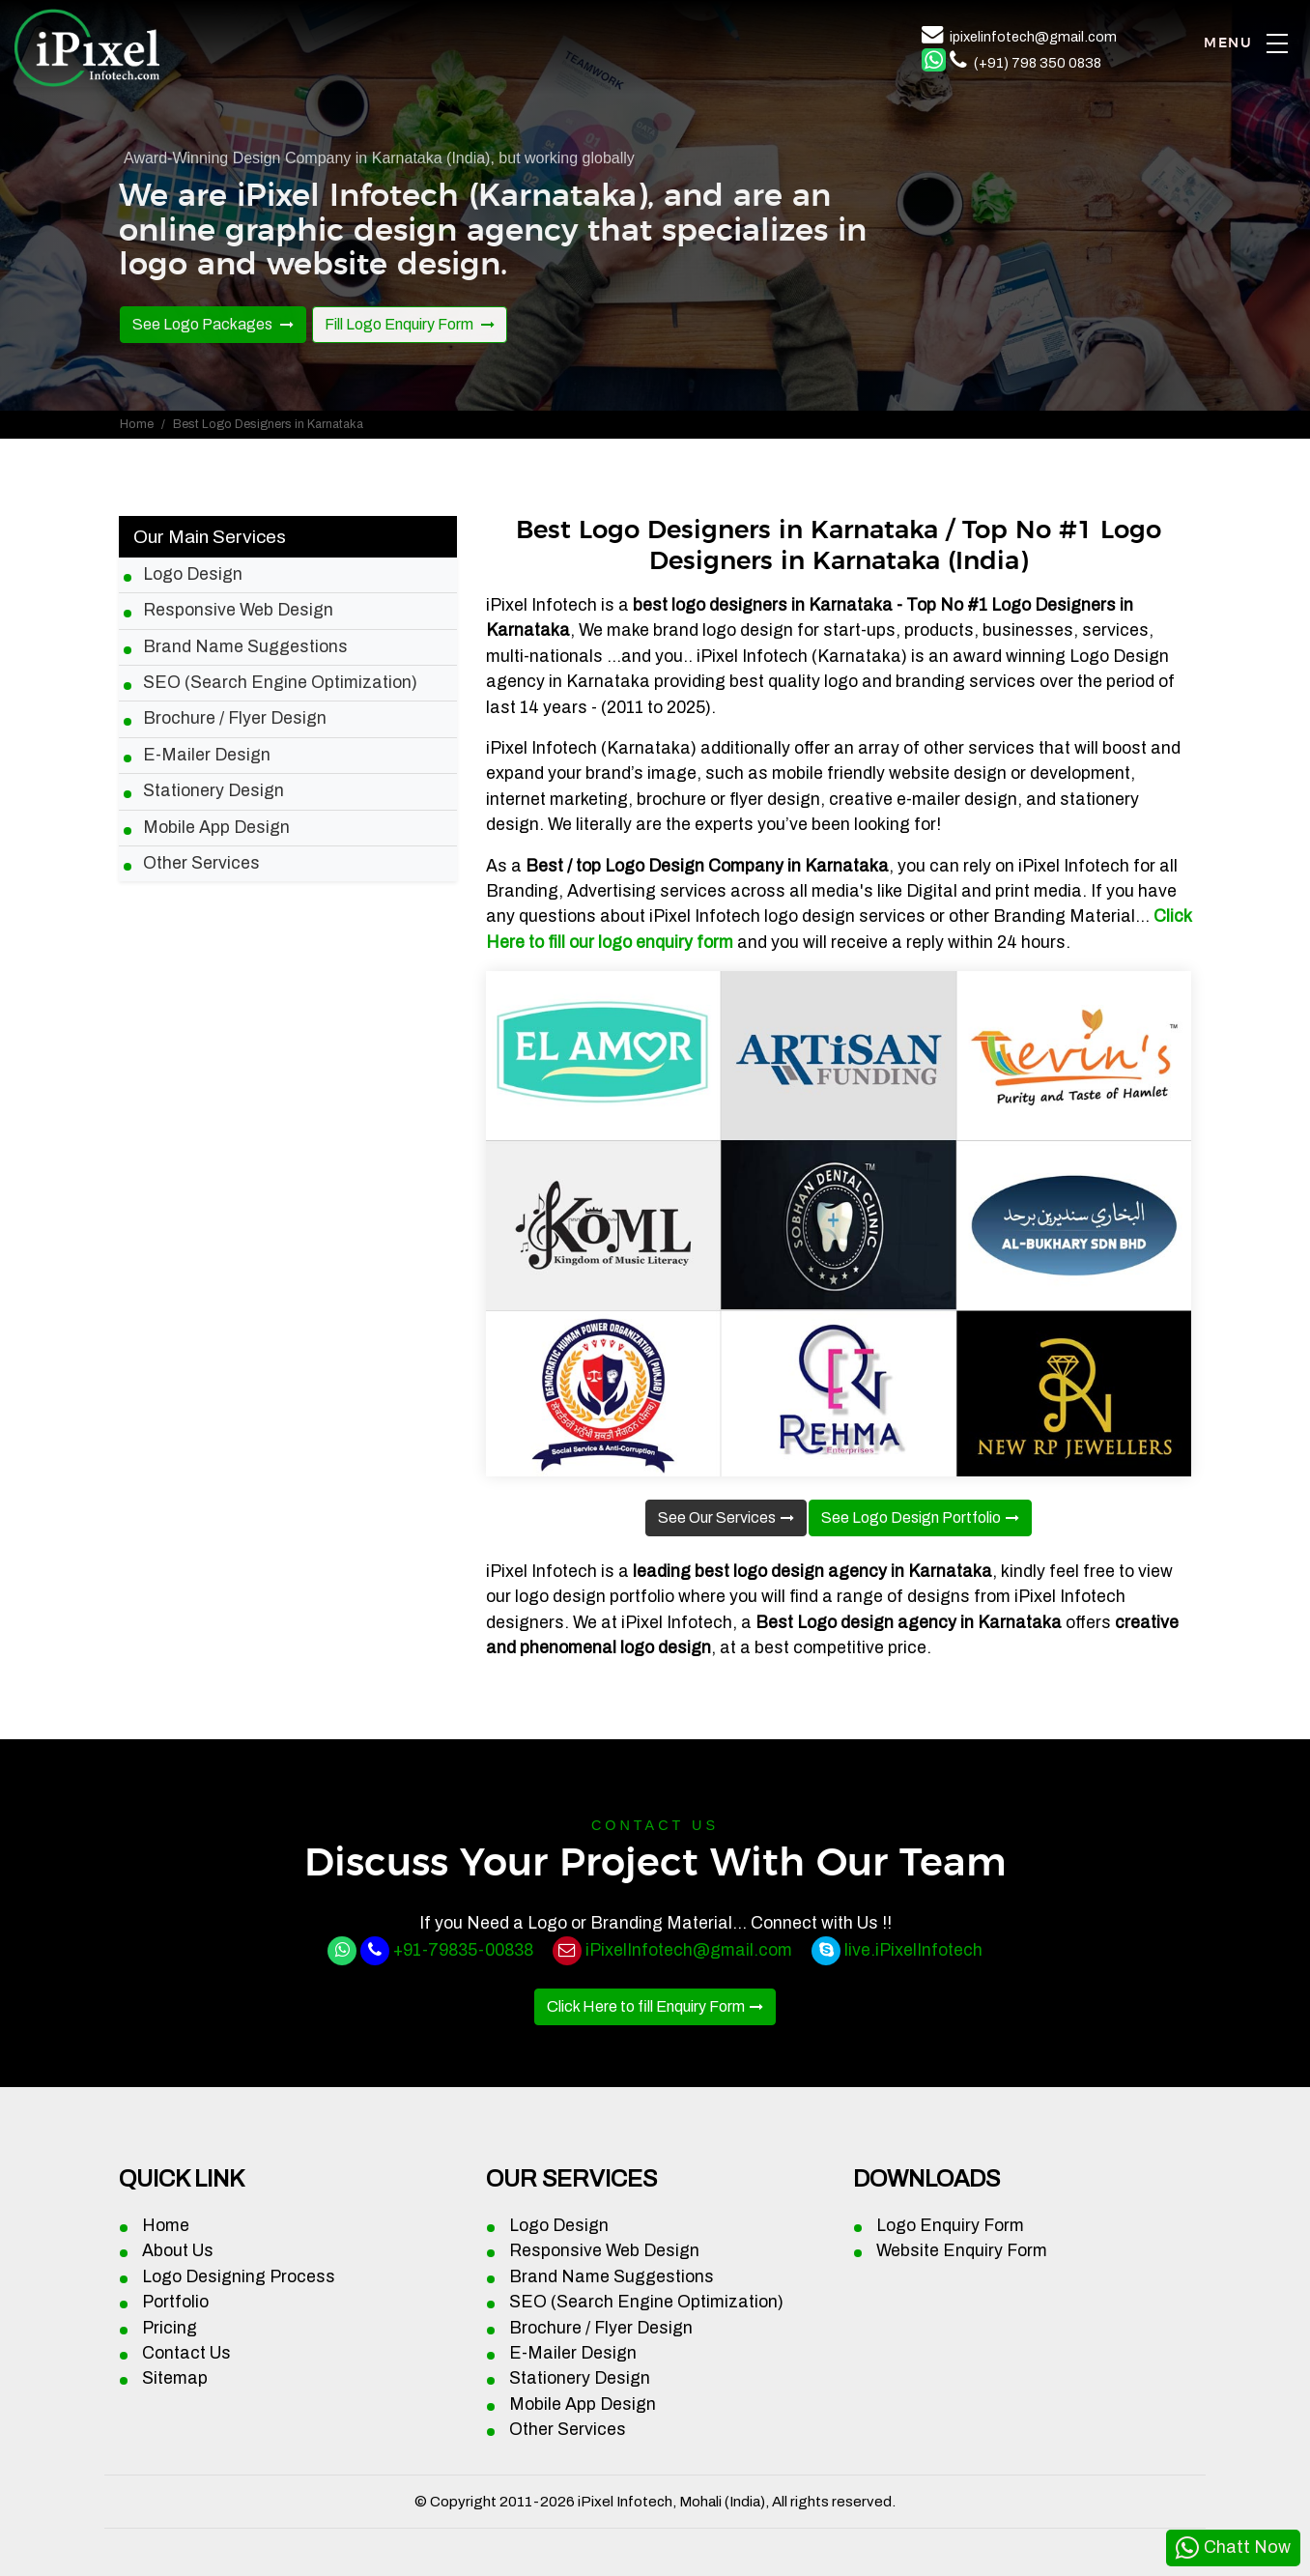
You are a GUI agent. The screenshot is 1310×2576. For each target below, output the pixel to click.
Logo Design (192, 574)
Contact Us (186, 2353)
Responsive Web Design (238, 610)
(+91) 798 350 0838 (1037, 63)
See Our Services (717, 1517)
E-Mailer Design (207, 755)
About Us (178, 2251)
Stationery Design (213, 791)
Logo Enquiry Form (950, 2226)
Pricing (169, 2328)
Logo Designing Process (238, 2277)
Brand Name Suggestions (245, 647)
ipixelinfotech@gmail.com (1033, 36)
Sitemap (175, 2378)
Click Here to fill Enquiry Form (646, 2006)
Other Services (201, 863)
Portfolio (175, 2302)
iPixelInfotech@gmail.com (688, 1950)
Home (137, 424)
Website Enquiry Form (961, 2251)
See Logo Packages (203, 324)
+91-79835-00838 (463, 1950)
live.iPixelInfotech (913, 1950)
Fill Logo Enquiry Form (400, 324)
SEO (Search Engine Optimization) (280, 682)
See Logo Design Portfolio (911, 1517)
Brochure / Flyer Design (235, 718)
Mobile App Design (216, 827)
